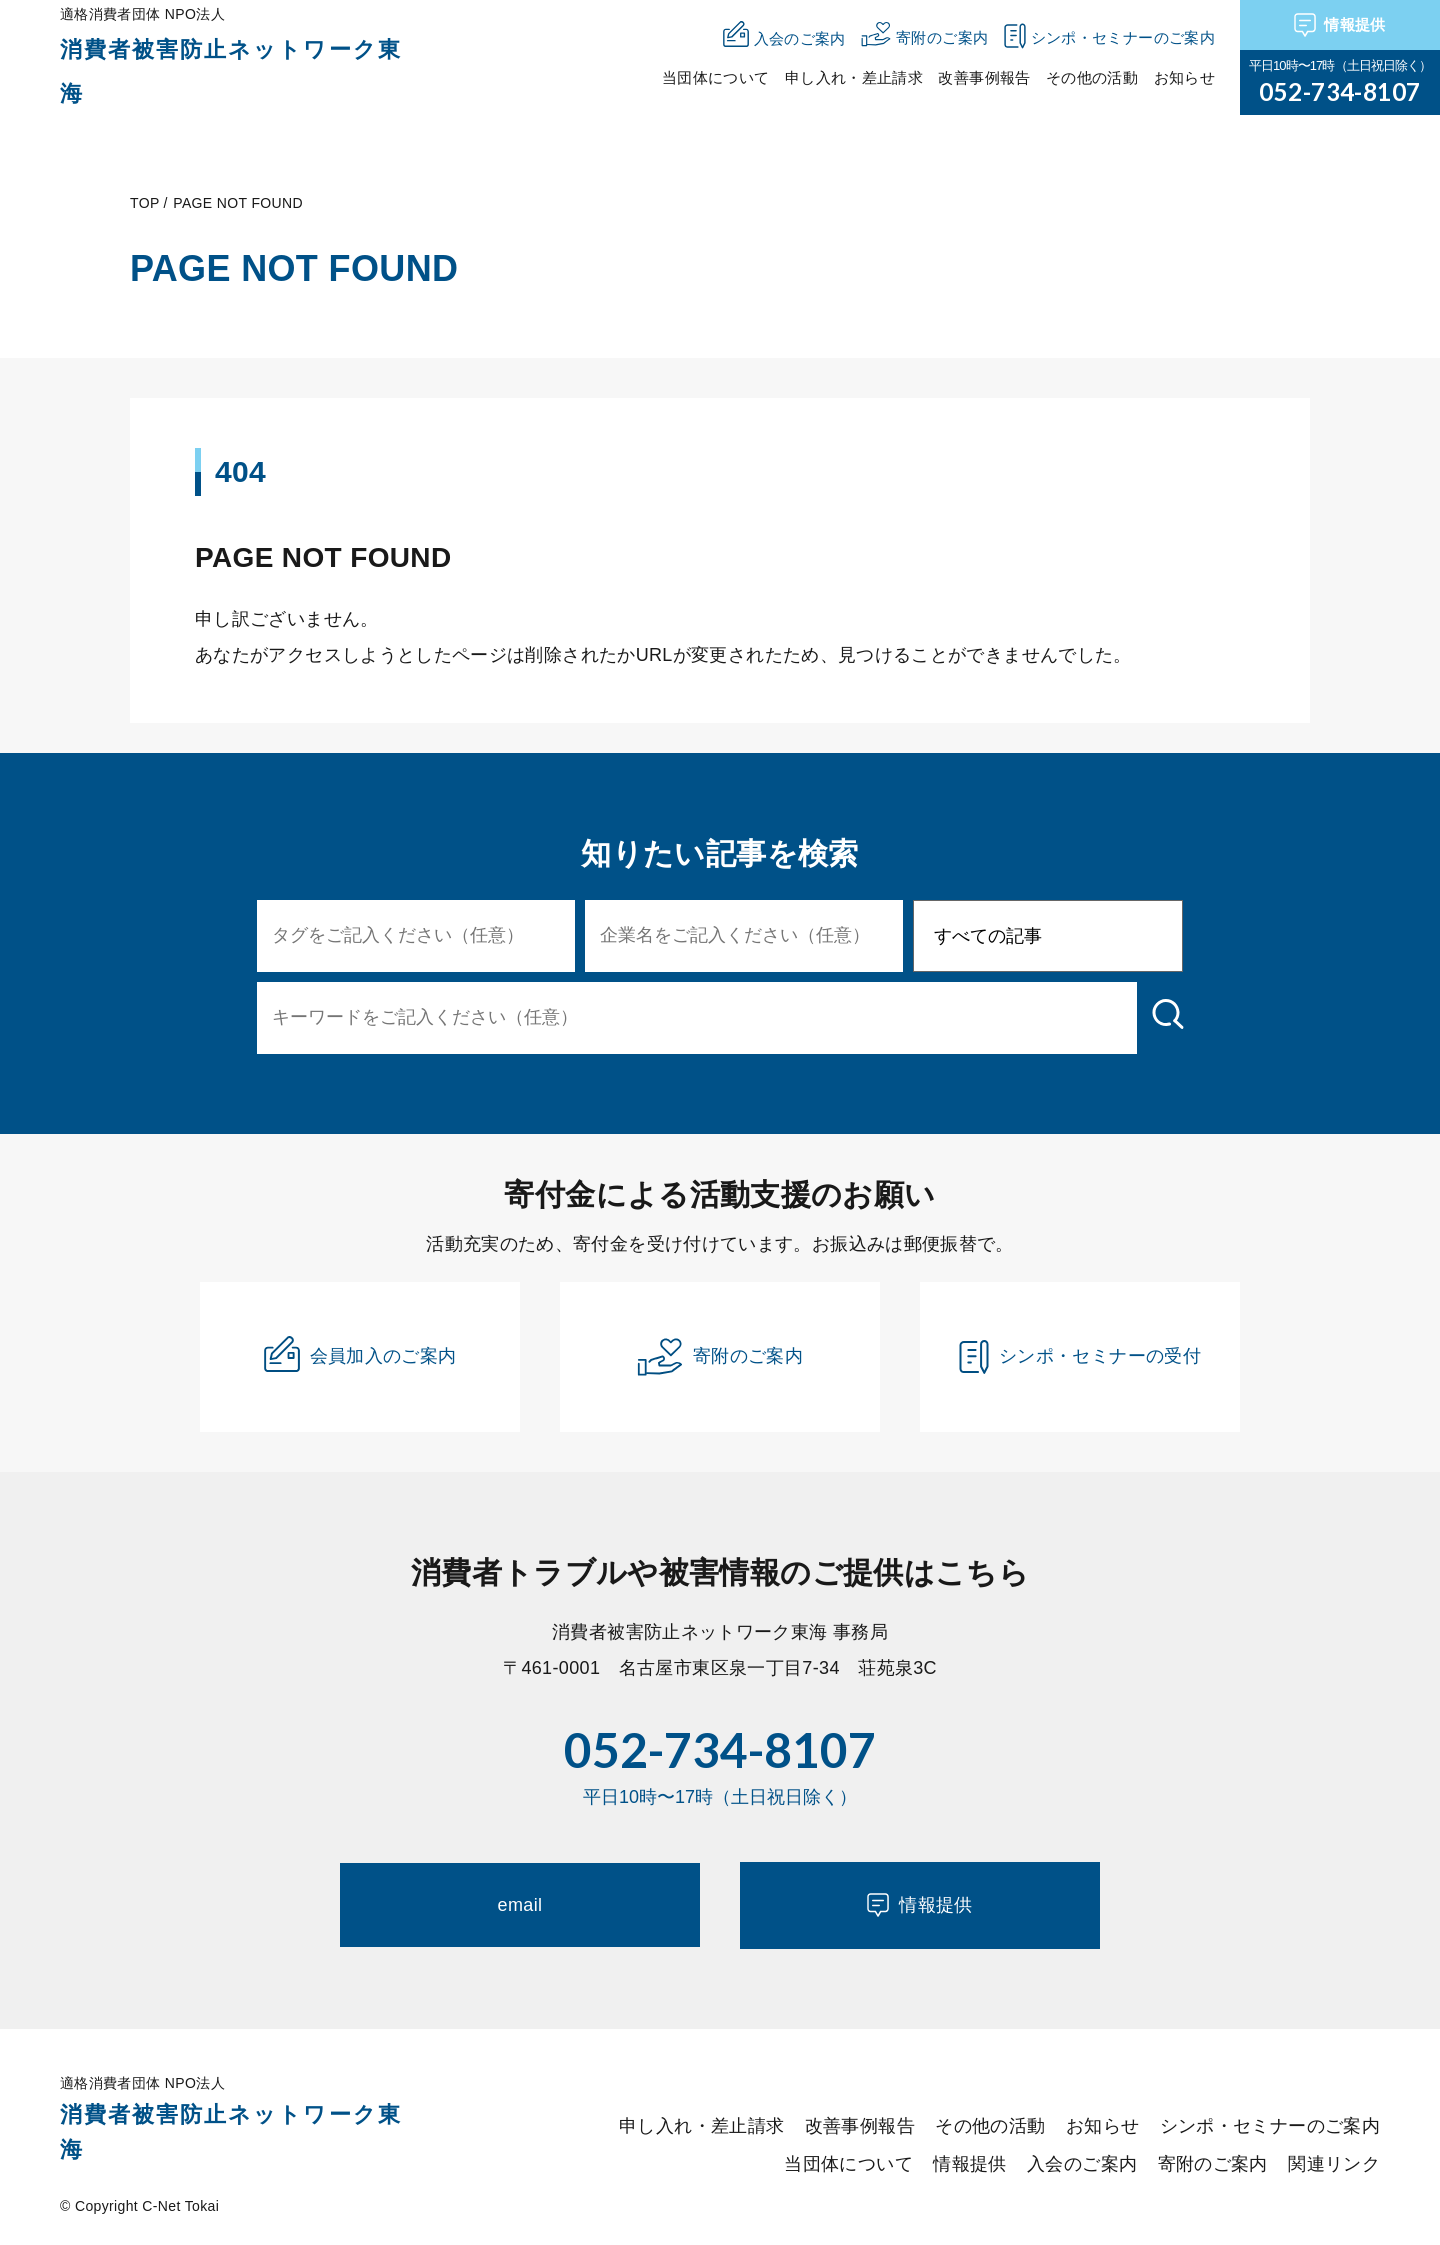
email (520, 1905)
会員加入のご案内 (360, 1354)
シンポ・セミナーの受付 (1080, 1357)
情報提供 (1339, 25)
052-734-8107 (1340, 91)
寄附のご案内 (720, 1357)
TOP (144, 203)
